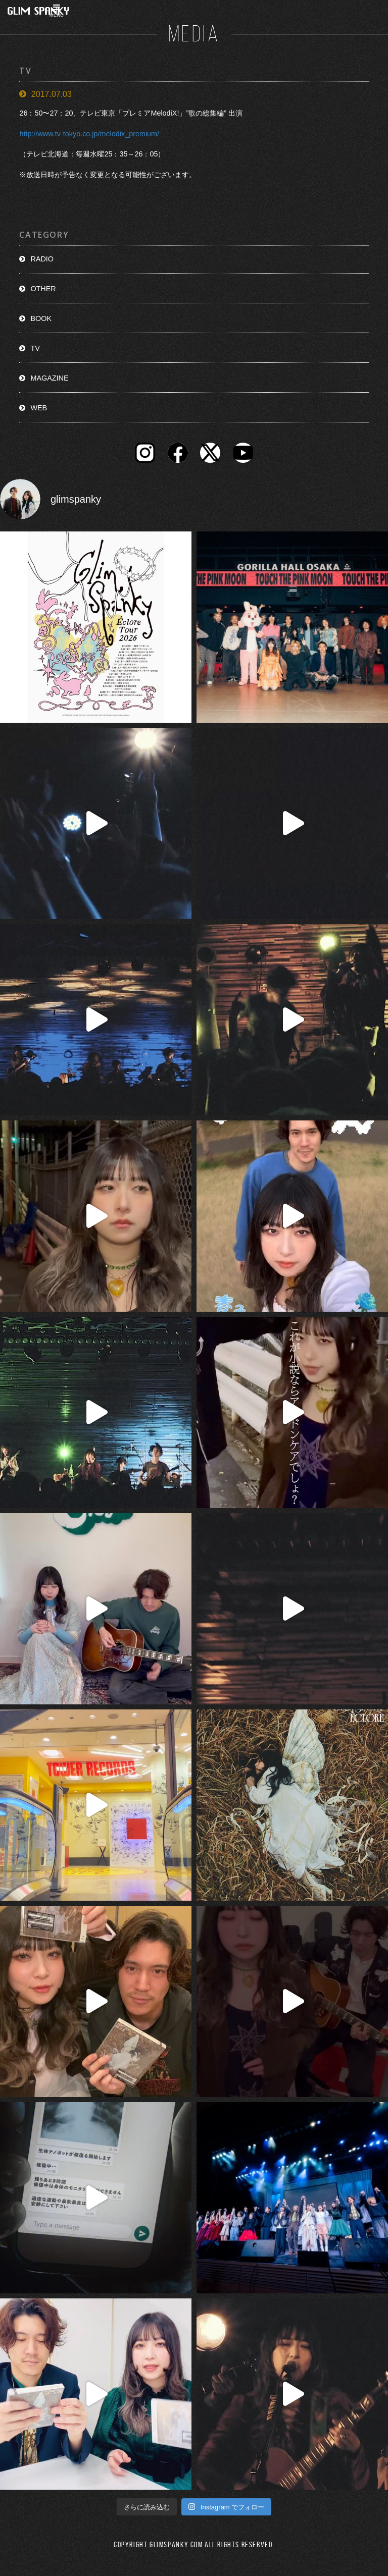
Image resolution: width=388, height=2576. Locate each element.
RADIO (42, 259)
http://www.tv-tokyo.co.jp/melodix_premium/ (89, 134)
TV (34, 348)
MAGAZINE (49, 378)
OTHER (43, 289)
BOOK (41, 318)
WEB (38, 408)
